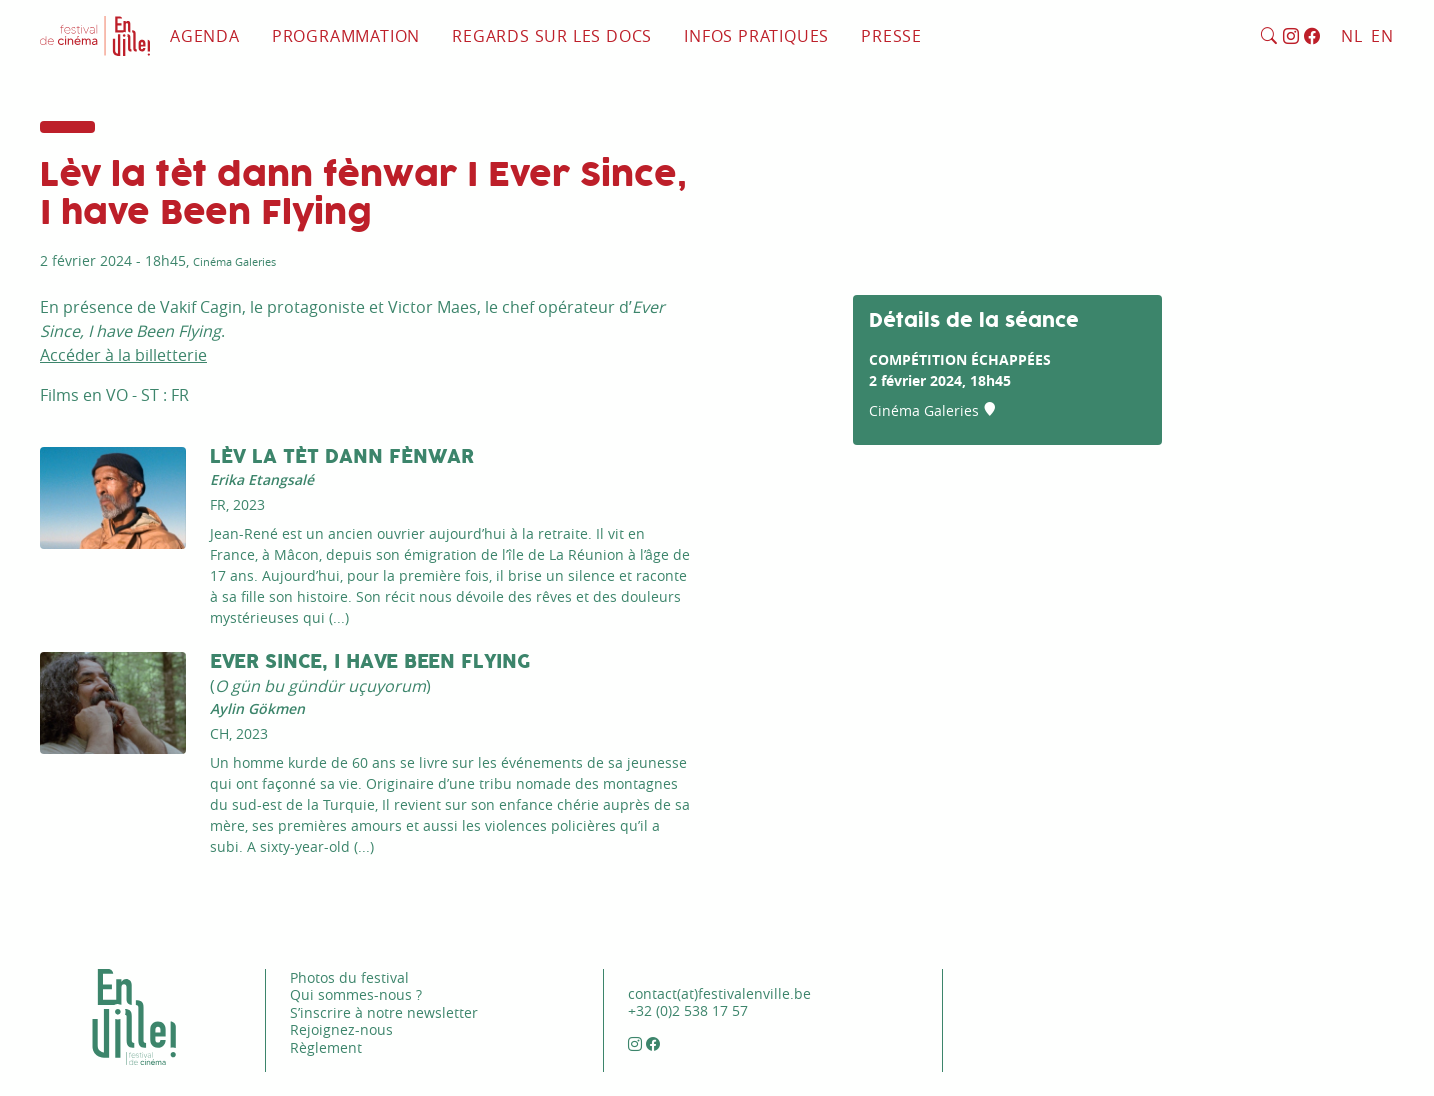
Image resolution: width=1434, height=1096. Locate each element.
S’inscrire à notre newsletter (384, 1012)
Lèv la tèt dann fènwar (342, 457)
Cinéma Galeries (234, 261)
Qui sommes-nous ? (356, 994)
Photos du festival (349, 977)
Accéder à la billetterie (123, 355)
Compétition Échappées (960, 359)
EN (1382, 36)
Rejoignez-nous (341, 1029)
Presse (891, 36)
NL (1352, 36)
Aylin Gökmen (257, 708)
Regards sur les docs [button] (552, 36)
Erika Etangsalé (262, 479)
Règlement (326, 1047)
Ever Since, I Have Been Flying (370, 662)
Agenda (205, 36)
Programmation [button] (346, 36)
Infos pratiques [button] (756, 36)
